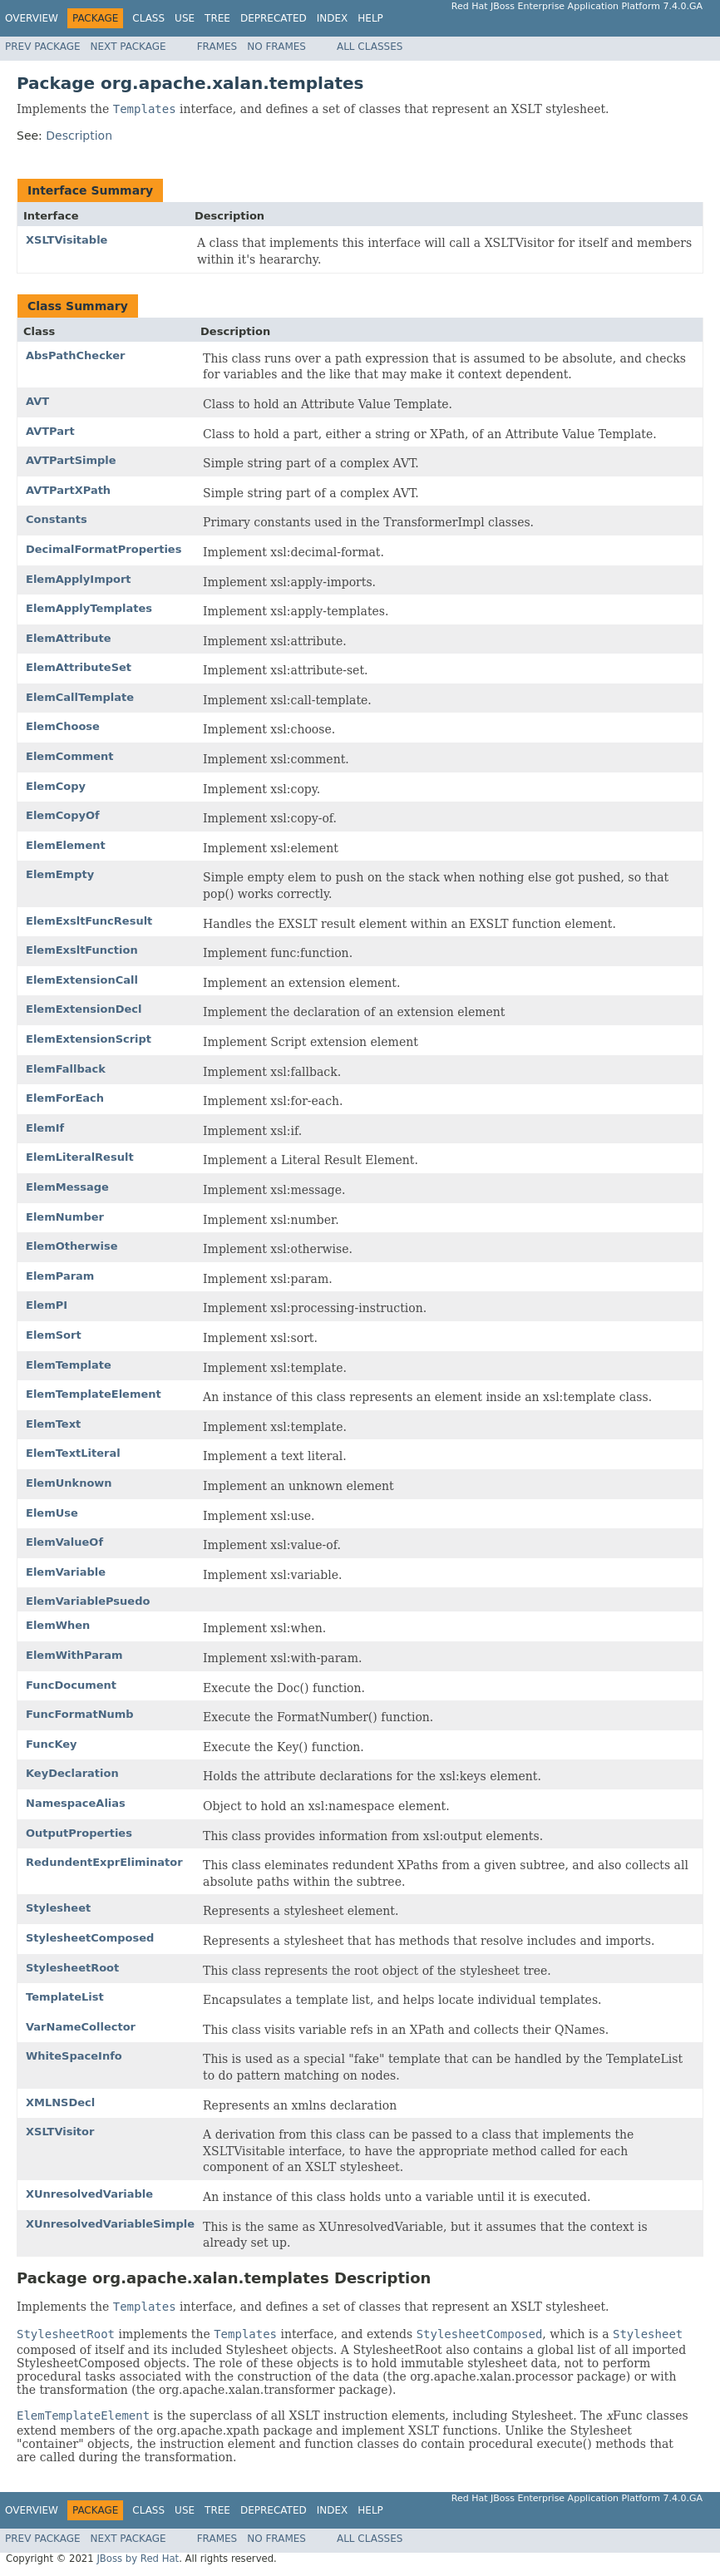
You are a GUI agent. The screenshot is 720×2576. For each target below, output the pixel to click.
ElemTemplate (68, 1365)
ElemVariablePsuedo (88, 1601)
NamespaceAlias (76, 1803)
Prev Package (43, 46)
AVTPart (50, 431)
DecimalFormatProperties (103, 549)
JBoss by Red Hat (137, 2558)
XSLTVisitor (60, 2131)
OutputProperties (79, 1833)
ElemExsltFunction (82, 950)
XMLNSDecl (60, 2102)
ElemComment (70, 756)
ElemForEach (65, 1098)
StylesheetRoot (72, 1968)
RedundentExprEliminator (104, 1862)
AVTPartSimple (71, 460)
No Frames (276, 46)
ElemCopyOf (63, 815)
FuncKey (51, 1744)
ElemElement (66, 845)
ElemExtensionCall (82, 980)
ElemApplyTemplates (89, 608)
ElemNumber (65, 1217)
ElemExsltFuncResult (89, 921)
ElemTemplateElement (93, 1394)
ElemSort (53, 1335)
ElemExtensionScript (88, 1039)
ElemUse (52, 1513)
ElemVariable (66, 1572)
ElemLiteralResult (80, 1157)
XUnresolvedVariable (89, 2194)
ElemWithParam (74, 1655)
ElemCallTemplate (80, 697)
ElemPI (46, 1305)
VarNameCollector (81, 2027)
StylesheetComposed (90, 1938)
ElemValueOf (64, 1542)
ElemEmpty (60, 874)
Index (332, 18)
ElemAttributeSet (78, 667)
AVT (37, 401)
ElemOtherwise (71, 1246)
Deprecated (273, 18)
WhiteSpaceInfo (74, 2056)
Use (185, 18)
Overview (31, 18)
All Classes (369, 46)
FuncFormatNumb (80, 1714)
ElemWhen (58, 1625)
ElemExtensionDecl (83, 1009)
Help (370, 18)
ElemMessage (67, 1187)
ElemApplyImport (78, 579)
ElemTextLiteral (73, 1453)
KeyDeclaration (72, 1773)
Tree (217, 18)
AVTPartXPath (68, 490)
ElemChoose (63, 726)
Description (79, 135)
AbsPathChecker (75, 355)
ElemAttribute (68, 638)
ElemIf (45, 1128)
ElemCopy (56, 786)
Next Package (128, 46)
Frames (217, 46)
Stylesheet (58, 1908)
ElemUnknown (69, 1483)
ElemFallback (66, 1069)
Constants (56, 519)
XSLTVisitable (66, 240)
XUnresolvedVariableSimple (110, 2224)
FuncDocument (71, 1685)
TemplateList (65, 1997)
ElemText (53, 1424)
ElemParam (60, 1276)
